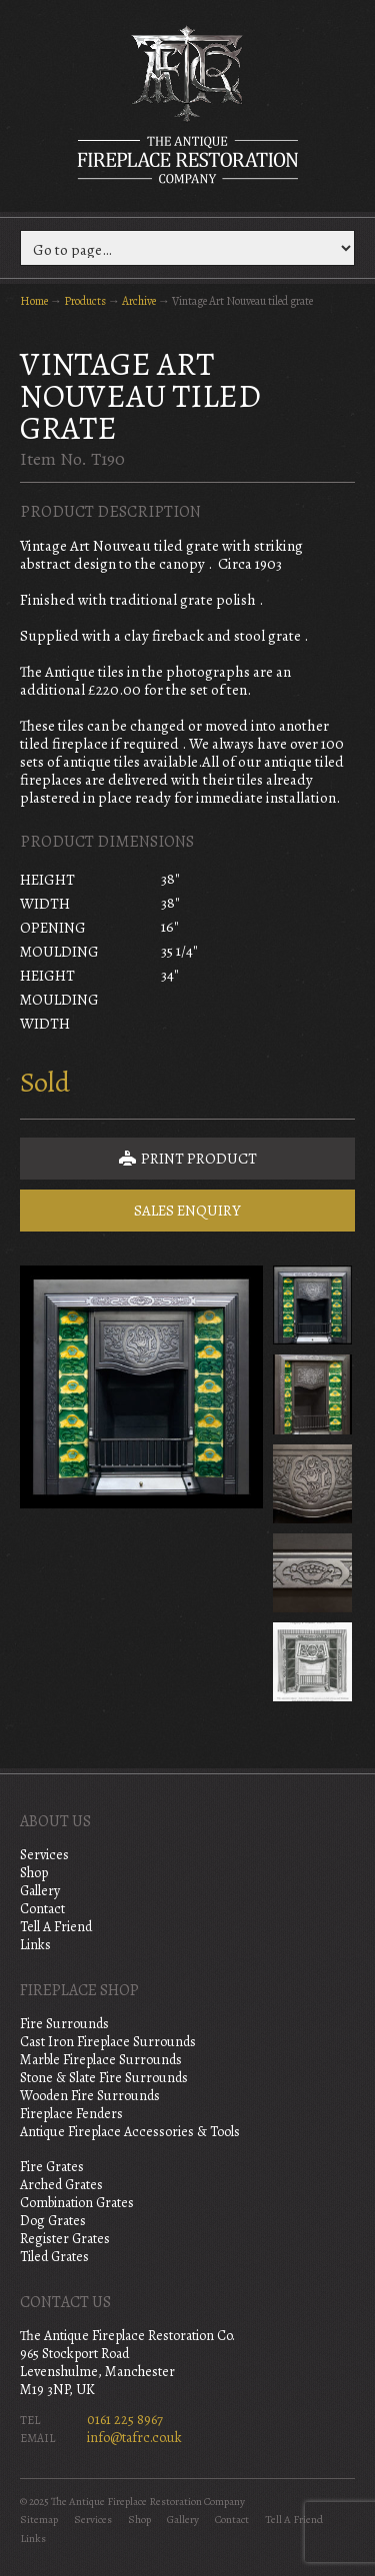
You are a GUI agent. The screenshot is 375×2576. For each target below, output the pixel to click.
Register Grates (65, 2238)
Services (44, 1854)
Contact (42, 1908)
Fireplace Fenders (71, 2113)
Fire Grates (52, 2166)
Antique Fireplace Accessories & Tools (130, 2131)
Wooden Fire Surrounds (90, 2095)
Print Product (188, 1159)
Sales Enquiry (187, 1211)
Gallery (40, 1890)
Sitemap (39, 2519)
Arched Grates (61, 2184)
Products (85, 301)
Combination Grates (77, 2202)
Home (34, 301)
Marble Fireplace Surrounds (101, 2059)
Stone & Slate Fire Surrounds (104, 2077)
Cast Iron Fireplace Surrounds (108, 2041)
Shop (34, 1872)
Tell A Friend (56, 1926)
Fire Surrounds (64, 2023)
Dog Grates (53, 2220)
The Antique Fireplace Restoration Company (188, 104)
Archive (139, 301)
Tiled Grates (54, 2256)
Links (35, 1944)
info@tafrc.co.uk (134, 2437)
